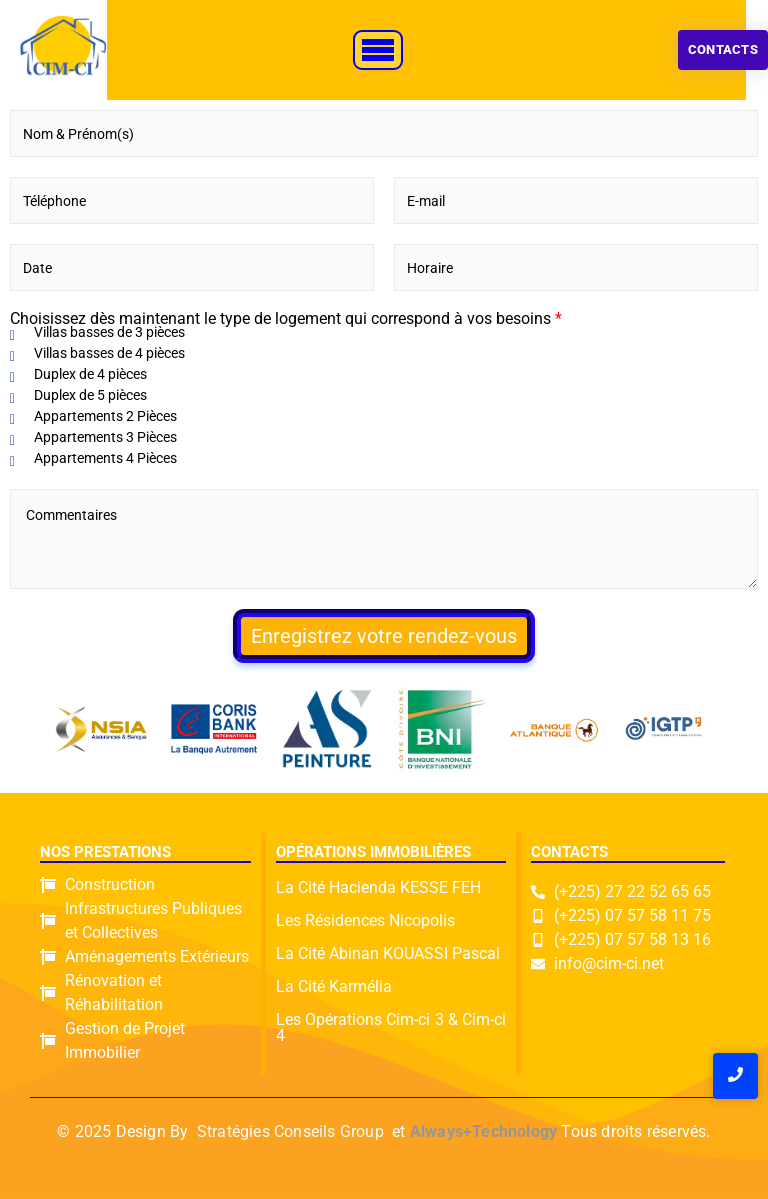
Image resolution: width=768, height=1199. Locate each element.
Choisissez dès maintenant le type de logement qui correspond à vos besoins (286, 319)
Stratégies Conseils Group (290, 1131)
